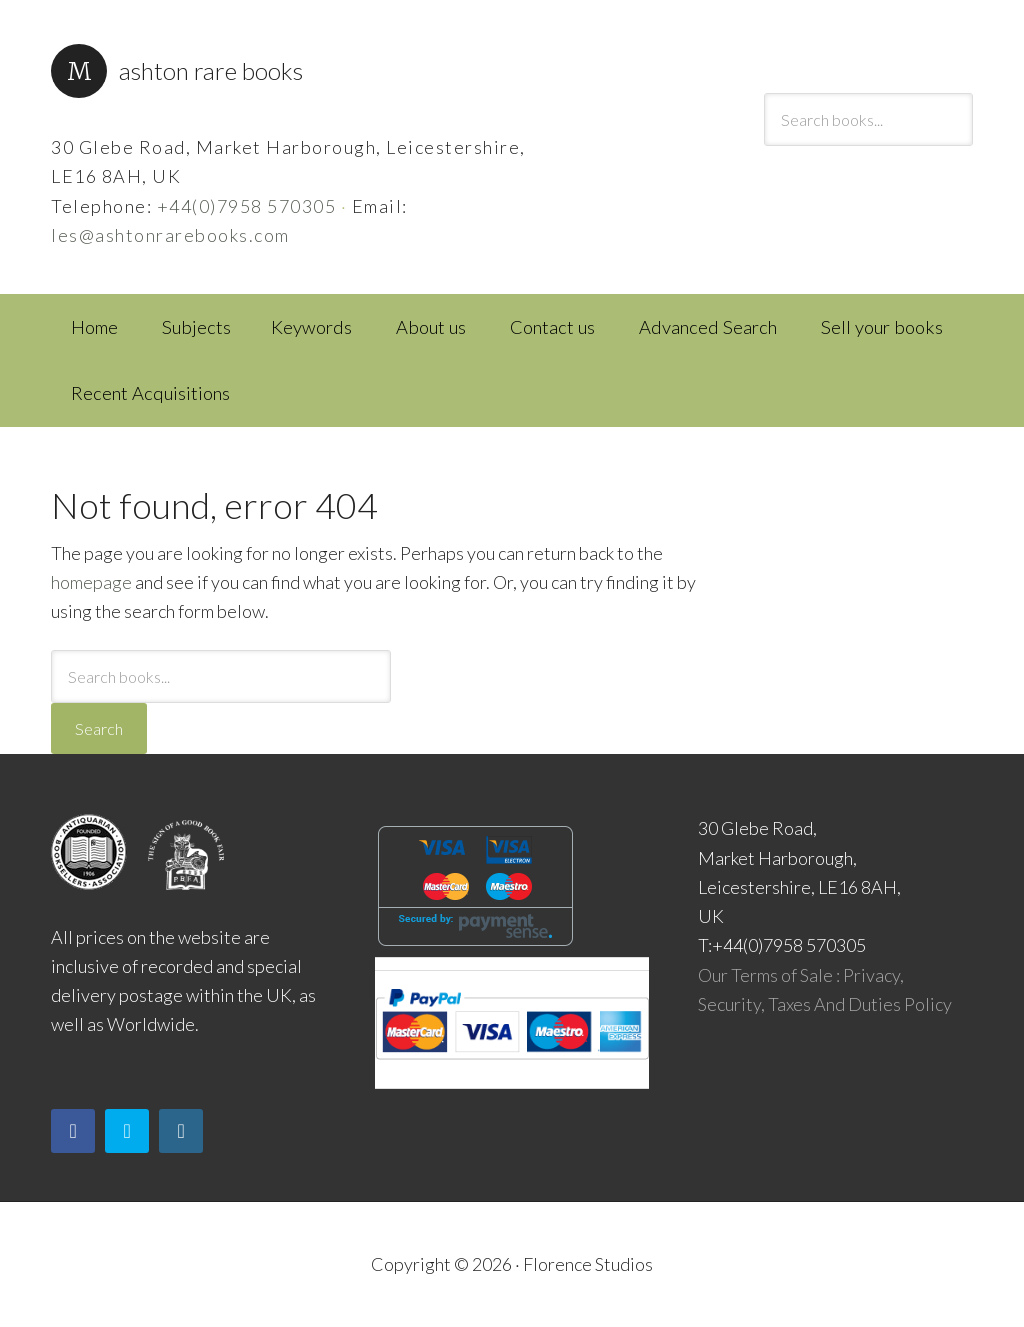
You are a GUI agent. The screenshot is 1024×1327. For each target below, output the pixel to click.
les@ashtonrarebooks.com (170, 235)
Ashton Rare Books (211, 70)
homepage (91, 582)
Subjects (196, 327)
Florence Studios (588, 1264)
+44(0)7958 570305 (247, 206)
